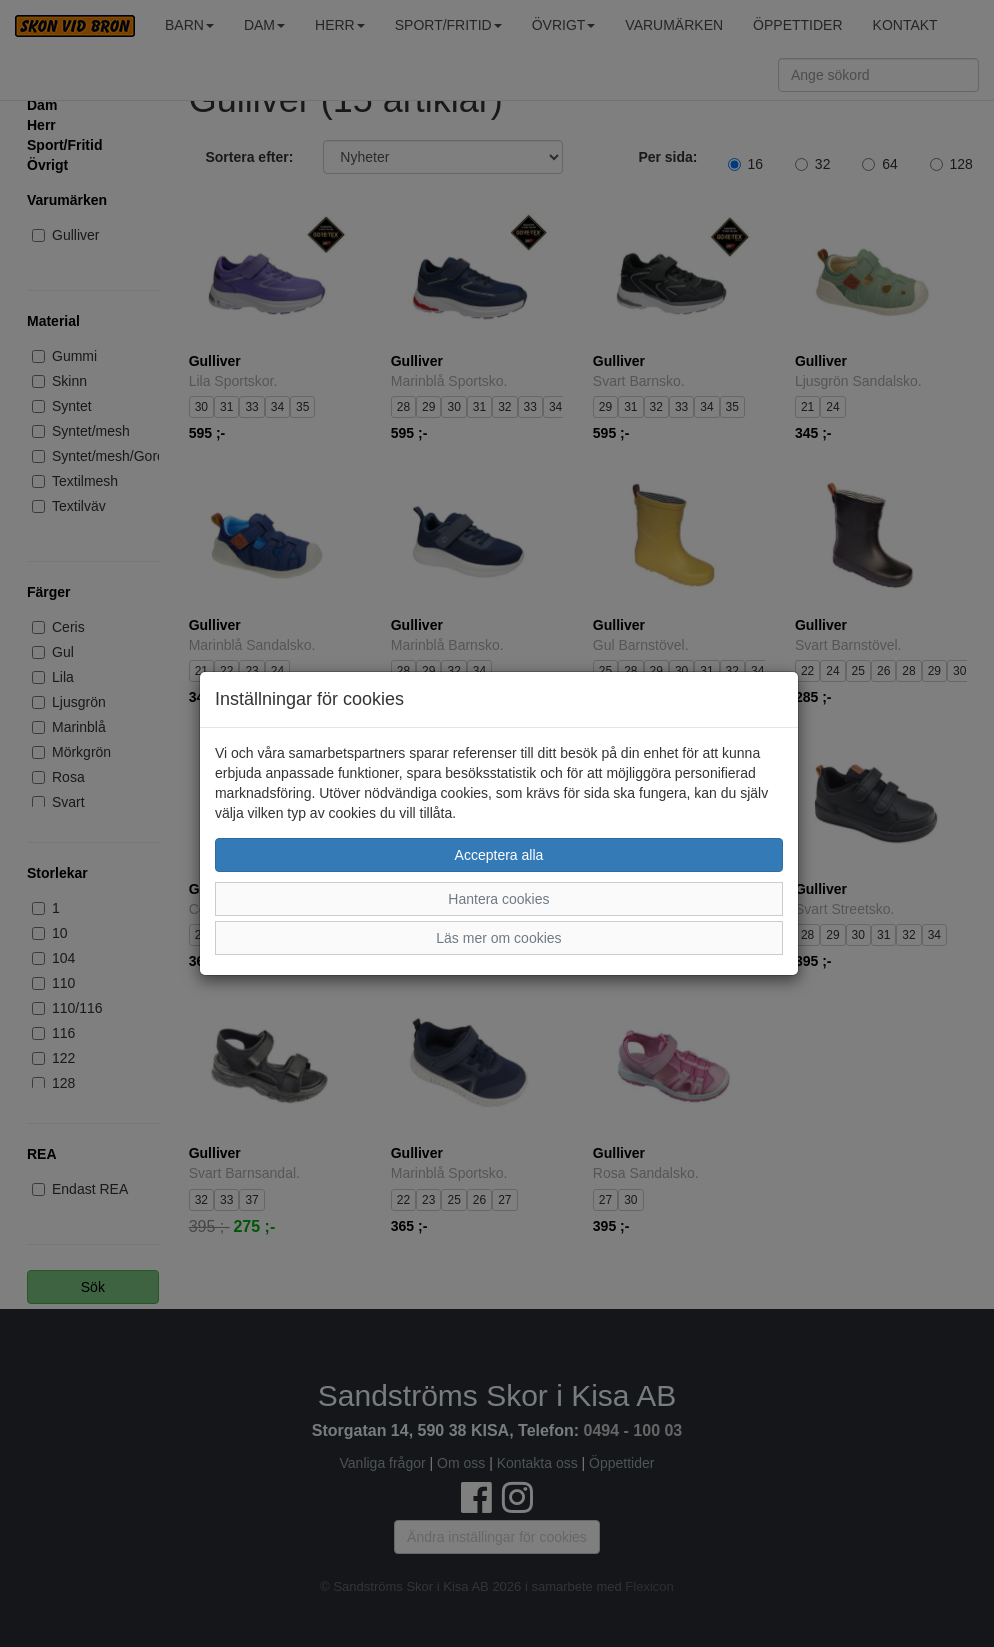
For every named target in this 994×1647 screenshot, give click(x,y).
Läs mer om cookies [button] (498, 938)
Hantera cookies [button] (498, 899)
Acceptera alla (499, 855)
